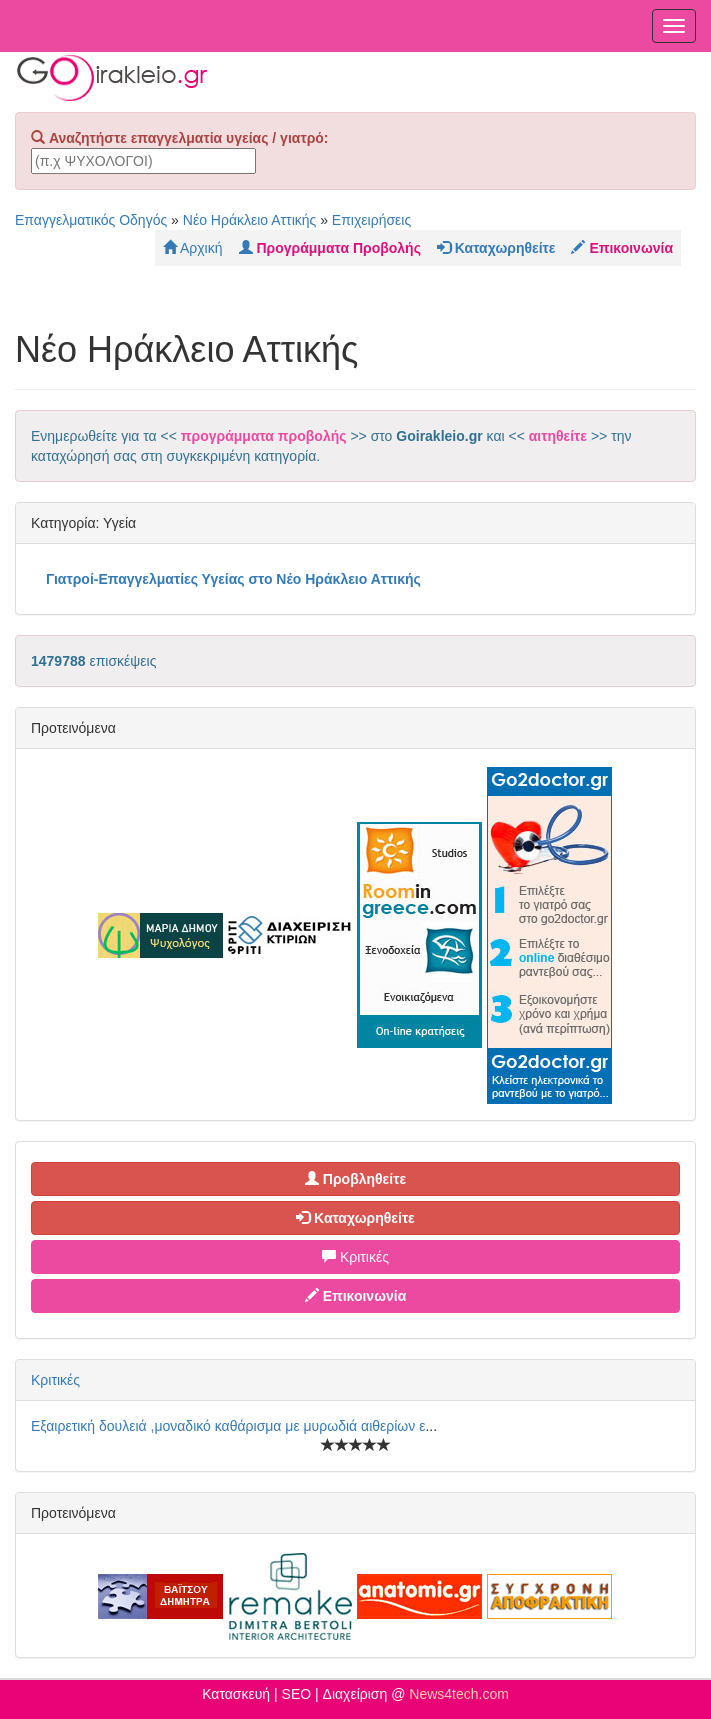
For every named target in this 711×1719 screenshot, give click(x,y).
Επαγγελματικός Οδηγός (91, 220)
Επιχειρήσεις (371, 220)
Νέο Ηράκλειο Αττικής (250, 220)
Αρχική (193, 248)
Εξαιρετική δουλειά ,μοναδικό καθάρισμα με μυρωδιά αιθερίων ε (228, 1426)
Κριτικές (355, 1257)
